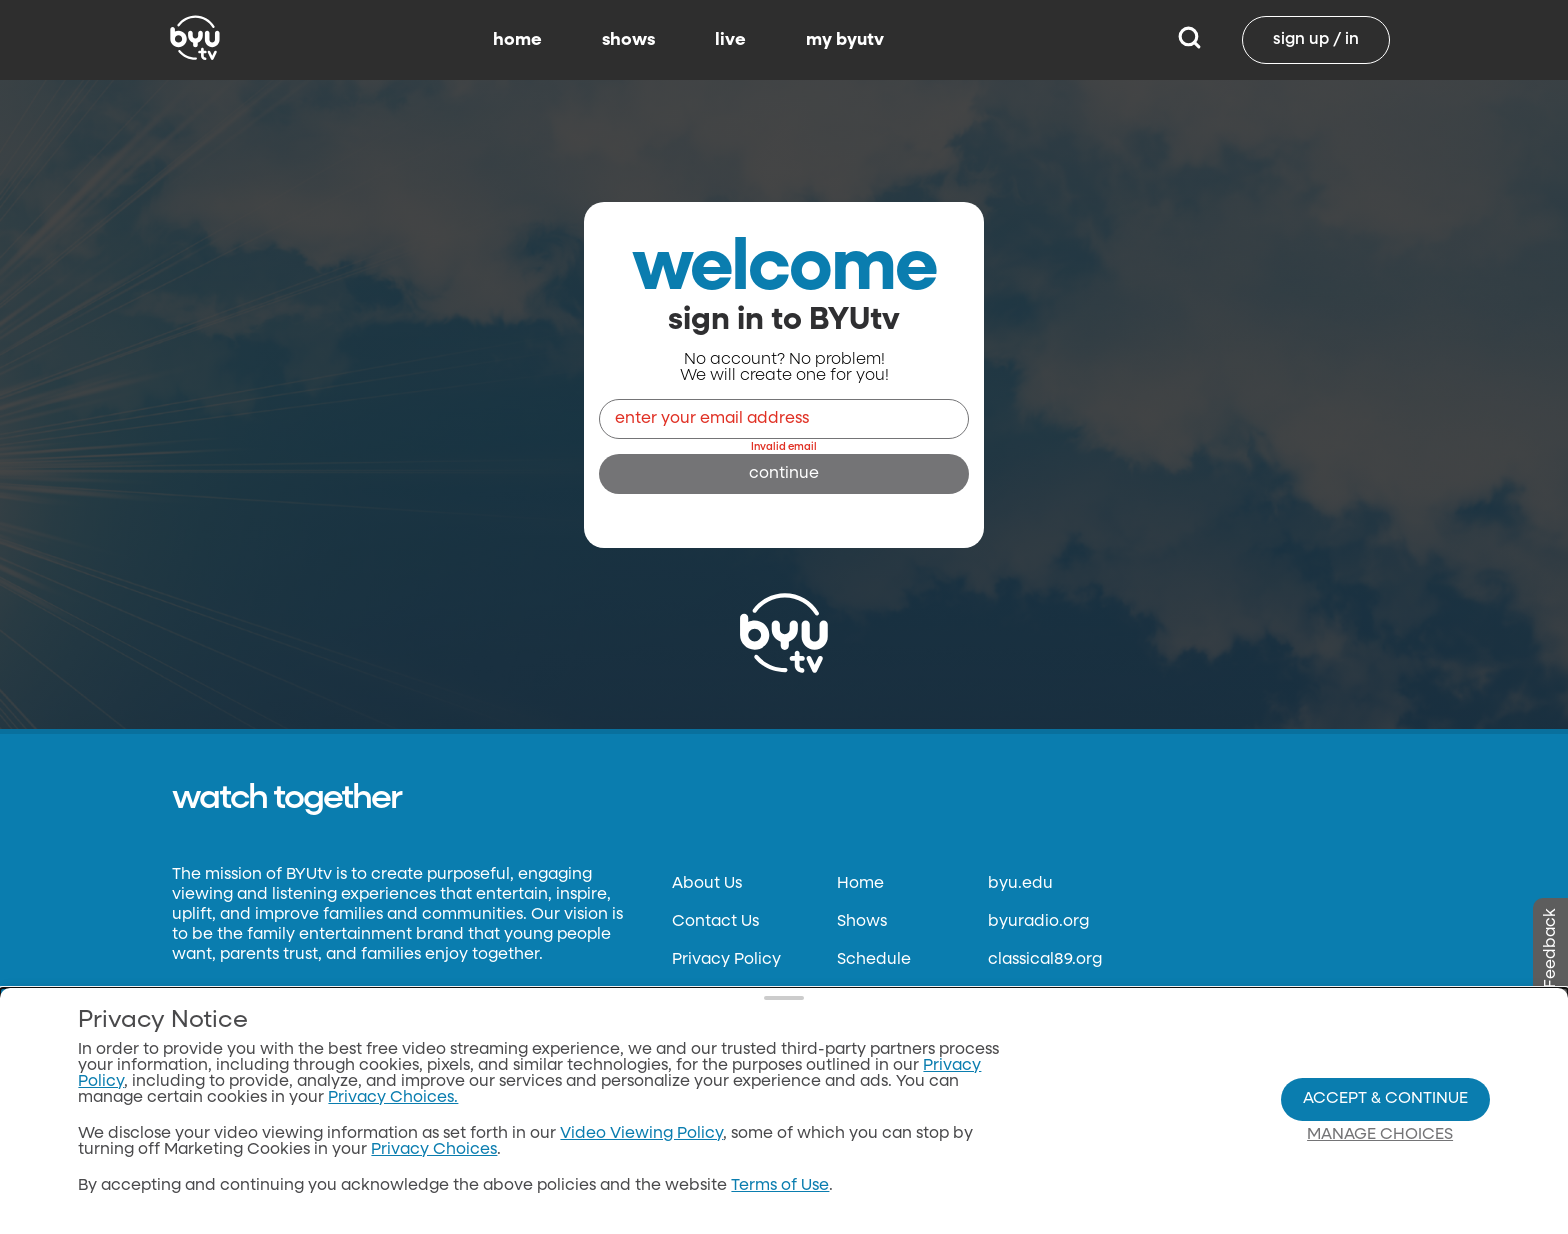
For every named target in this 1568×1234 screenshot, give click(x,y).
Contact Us (715, 922)
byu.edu (1020, 884)
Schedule (874, 960)
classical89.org (1045, 960)
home (517, 40)
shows (628, 40)
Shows (862, 922)
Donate (701, 1036)
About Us (707, 884)
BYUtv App (877, 998)
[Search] (1189, 40)
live (730, 40)
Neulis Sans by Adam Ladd (270, 1039)
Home (860, 884)
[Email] (784, 419)
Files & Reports (727, 1074)
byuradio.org (1038, 922)
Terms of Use (721, 998)
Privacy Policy (726, 960)
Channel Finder (897, 1036)
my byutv (845, 40)
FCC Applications (739, 1112)
